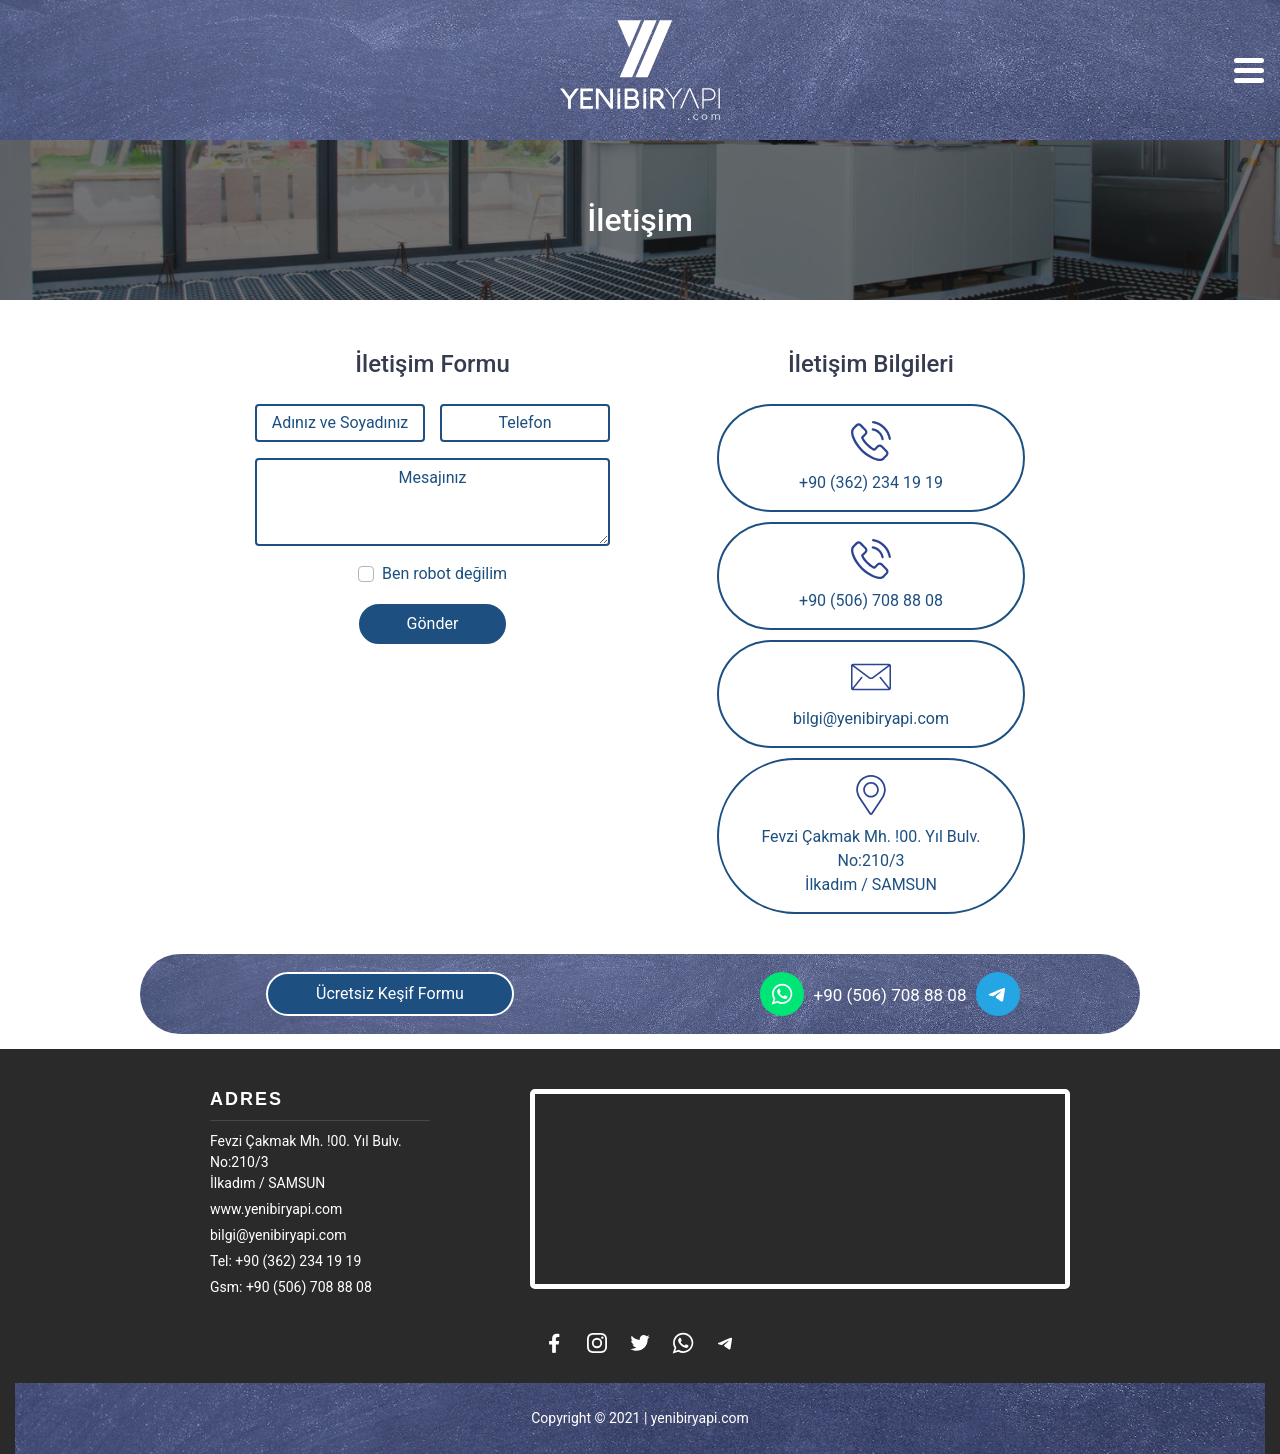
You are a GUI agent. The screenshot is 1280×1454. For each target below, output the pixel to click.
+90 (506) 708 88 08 (871, 574)
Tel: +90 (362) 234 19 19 (285, 1261)
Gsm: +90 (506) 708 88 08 (291, 1287)
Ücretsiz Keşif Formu (390, 993)
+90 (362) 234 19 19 (871, 456)
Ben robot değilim (444, 573)
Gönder (433, 623)
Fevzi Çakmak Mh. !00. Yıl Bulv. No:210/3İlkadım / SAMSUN (870, 834)
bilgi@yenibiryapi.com (871, 692)
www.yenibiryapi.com (276, 1209)
